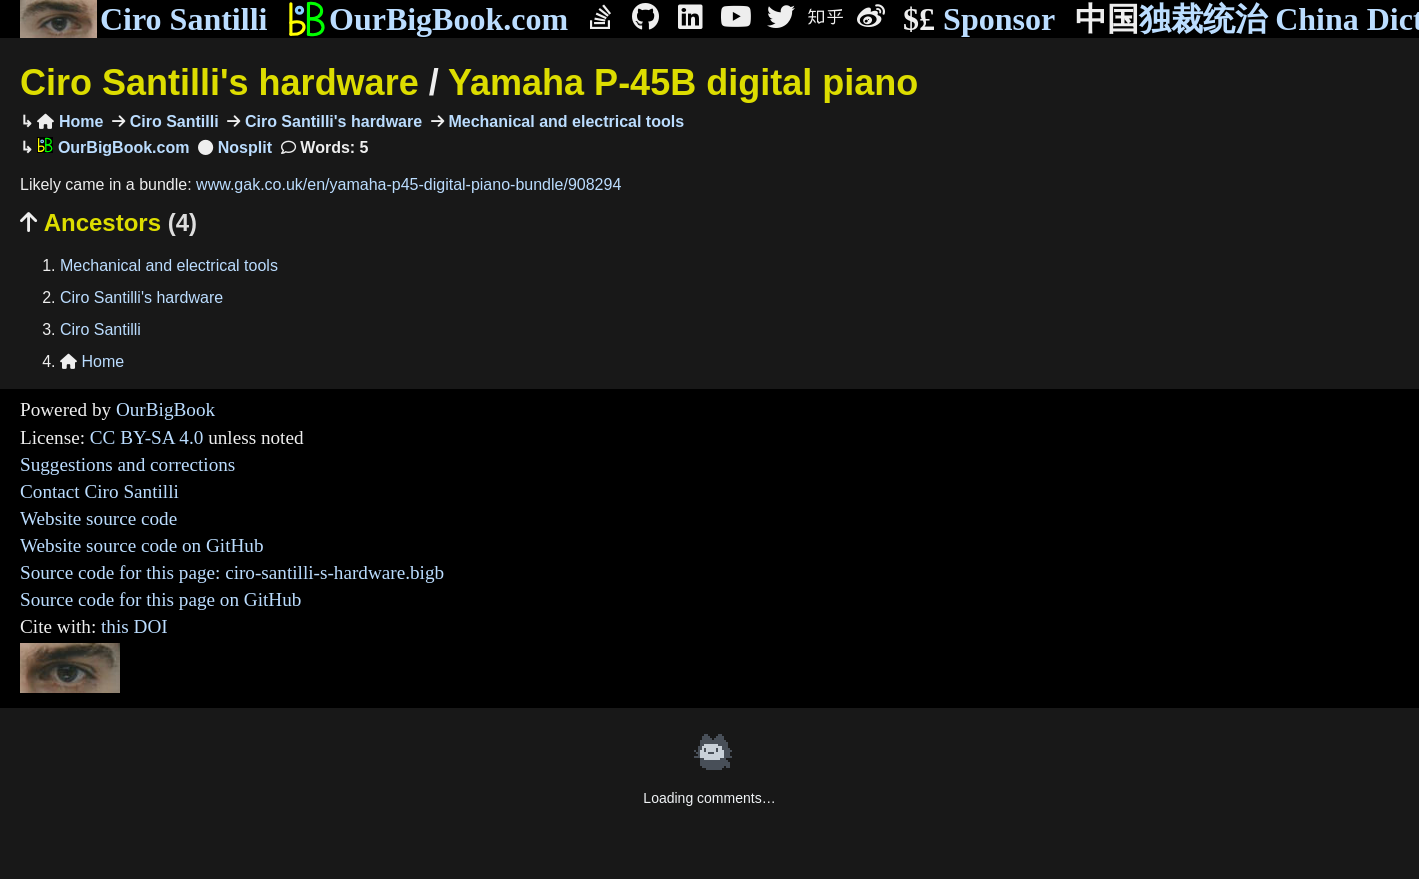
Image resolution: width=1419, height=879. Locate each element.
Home (70, 121)
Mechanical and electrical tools (564, 121)
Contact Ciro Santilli (99, 491)
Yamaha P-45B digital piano (683, 82)
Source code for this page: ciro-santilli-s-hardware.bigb (232, 572)
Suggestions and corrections (127, 464)
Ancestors (108, 222)
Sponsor (979, 19)
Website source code (98, 518)
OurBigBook (165, 409)
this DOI (134, 626)
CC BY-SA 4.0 (147, 437)
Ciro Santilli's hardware (219, 82)
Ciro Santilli (143, 19)
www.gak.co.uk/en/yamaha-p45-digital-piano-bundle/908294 (408, 184)
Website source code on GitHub (142, 545)
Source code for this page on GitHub (160, 599)
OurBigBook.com (427, 19)
